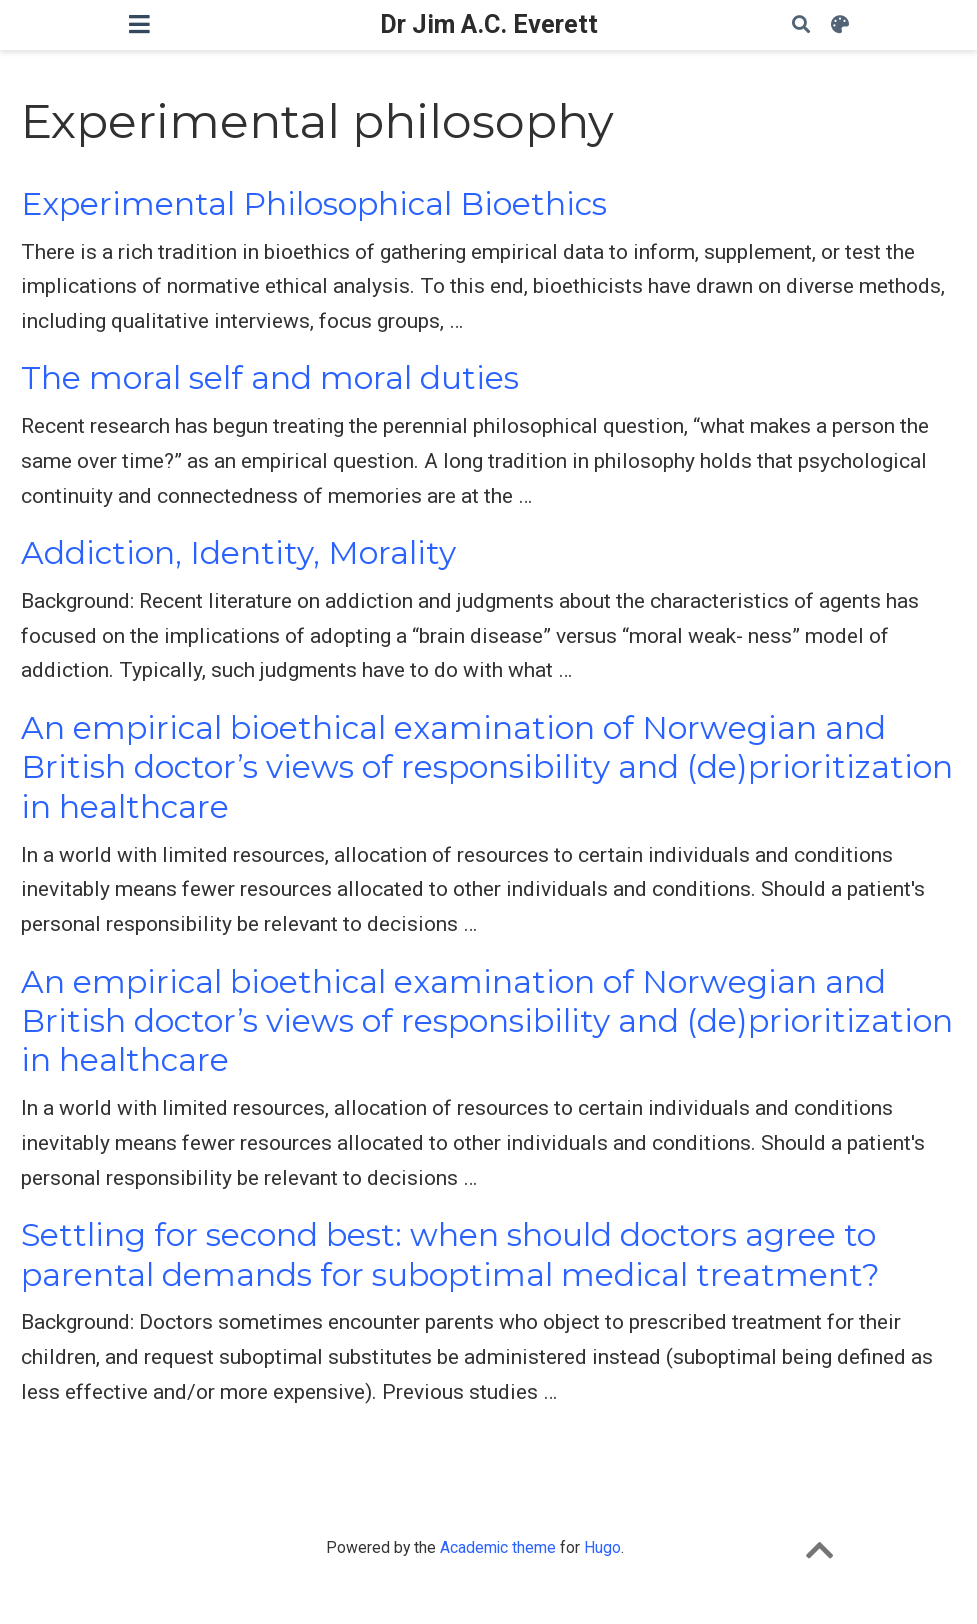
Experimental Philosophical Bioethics (314, 204)
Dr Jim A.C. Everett (489, 24)
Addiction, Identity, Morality (238, 553)
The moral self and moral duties (270, 378)
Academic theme (498, 1547)
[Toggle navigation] (139, 24)
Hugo (602, 1547)
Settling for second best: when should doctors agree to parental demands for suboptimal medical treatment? (450, 1254)
